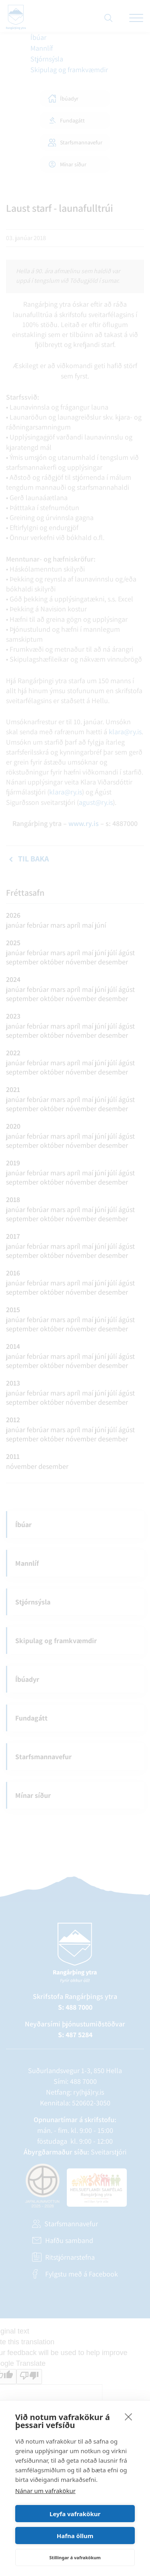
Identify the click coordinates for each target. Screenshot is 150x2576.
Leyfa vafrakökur (75, 2514)
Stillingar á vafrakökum (75, 2557)
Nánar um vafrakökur (45, 2491)
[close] (128, 2416)
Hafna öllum (75, 2536)
